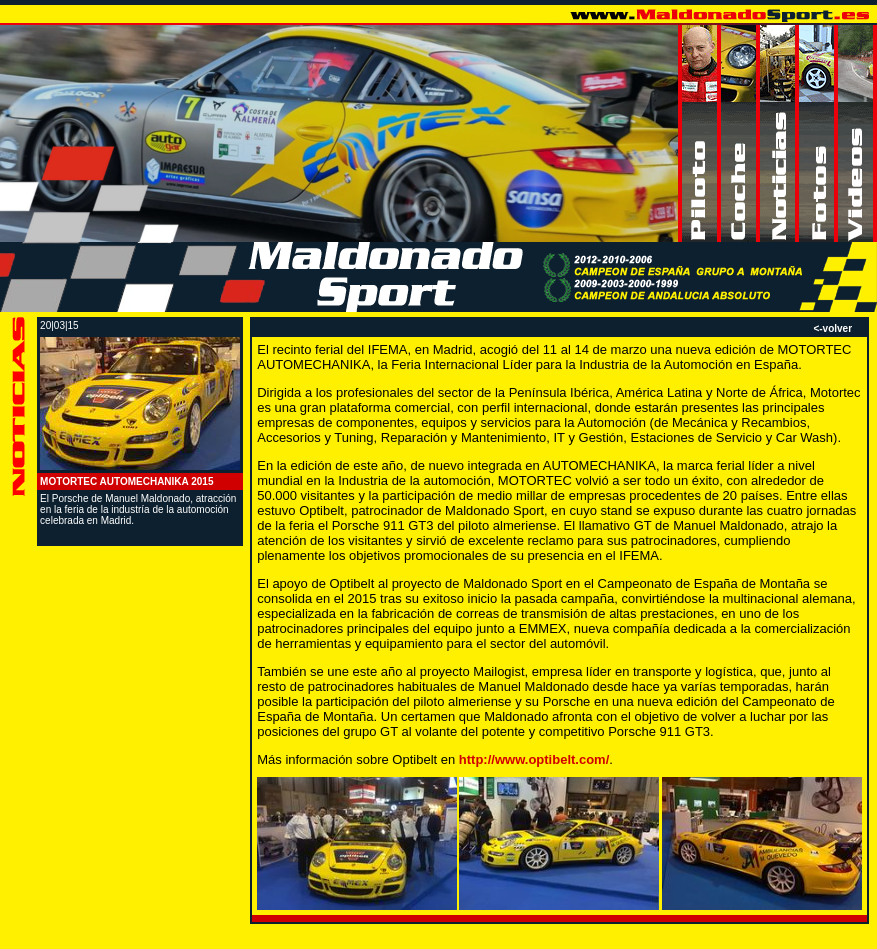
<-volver (832, 328)
